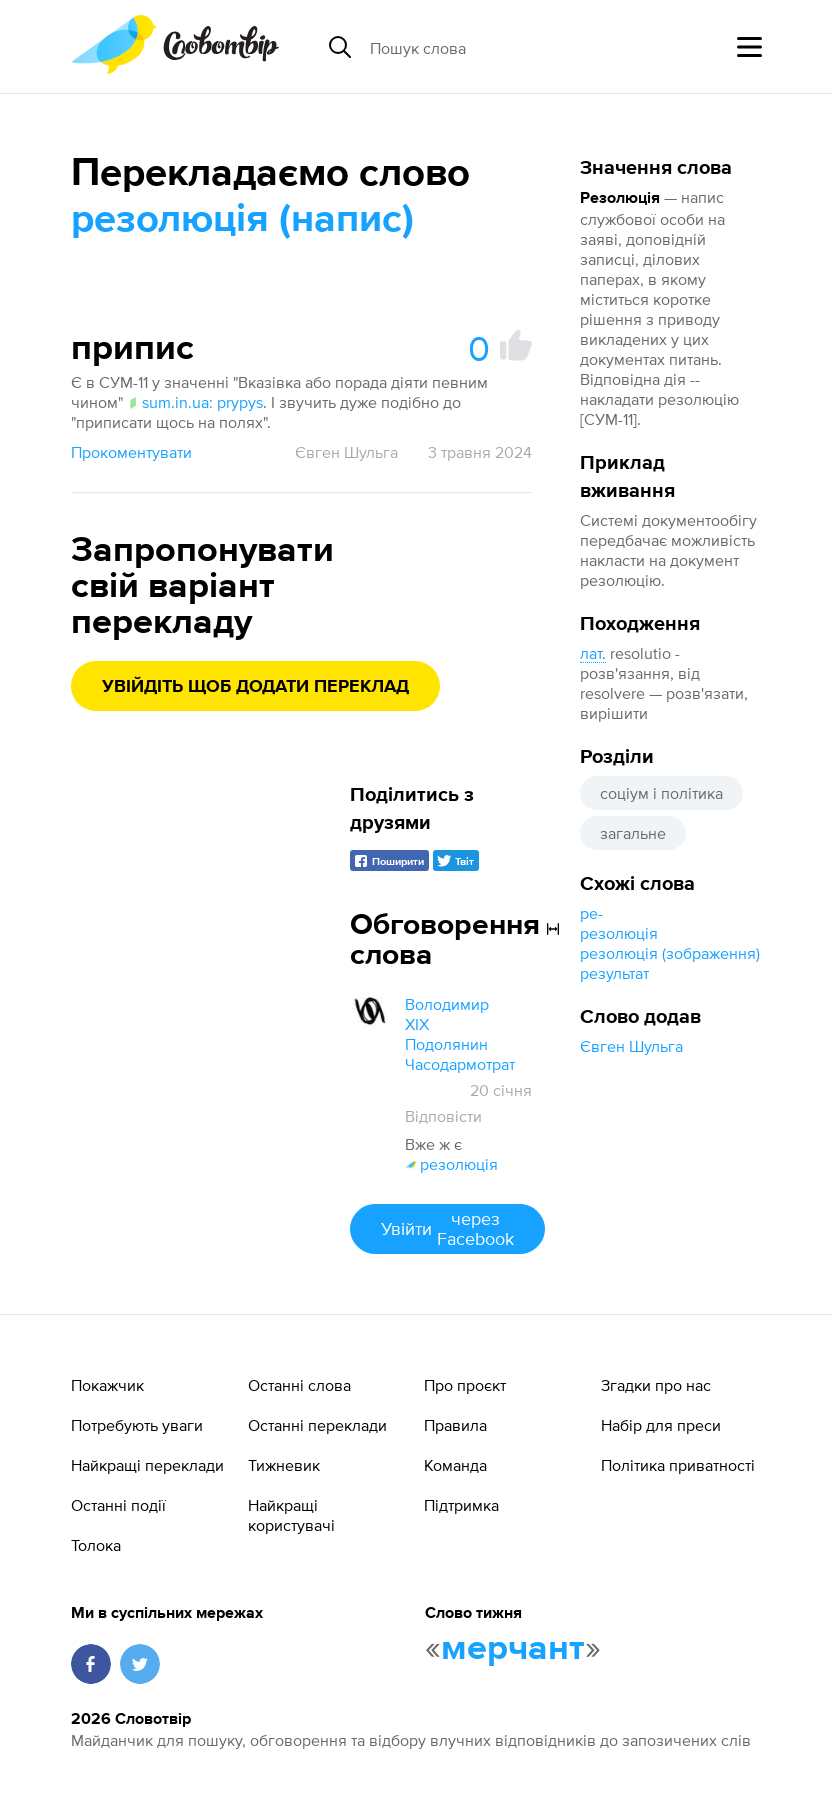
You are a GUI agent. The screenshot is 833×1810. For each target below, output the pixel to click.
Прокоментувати (131, 452)
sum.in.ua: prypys (195, 402)
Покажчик (107, 1385)
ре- (591, 913)
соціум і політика (661, 793)
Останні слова (299, 1385)
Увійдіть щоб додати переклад (255, 687)
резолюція (619, 933)
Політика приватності (678, 1465)
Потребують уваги (137, 1425)
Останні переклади (317, 1425)
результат (614, 973)
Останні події (118, 1505)
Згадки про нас (656, 1385)
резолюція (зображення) (670, 953)
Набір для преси (661, 1425)
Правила (455, 1425)
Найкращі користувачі (291, 1515)
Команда (455, 1465)
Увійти (447, 1228)
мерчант (513, 1649)
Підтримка (461, 1505)
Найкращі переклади (147, 1465)
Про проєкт (465, 1385)
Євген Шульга (631, 1046)
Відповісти (443, 1116)
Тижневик (284, 1465)
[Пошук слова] (524, 47)
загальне (633, 833)
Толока (96, 1545)
